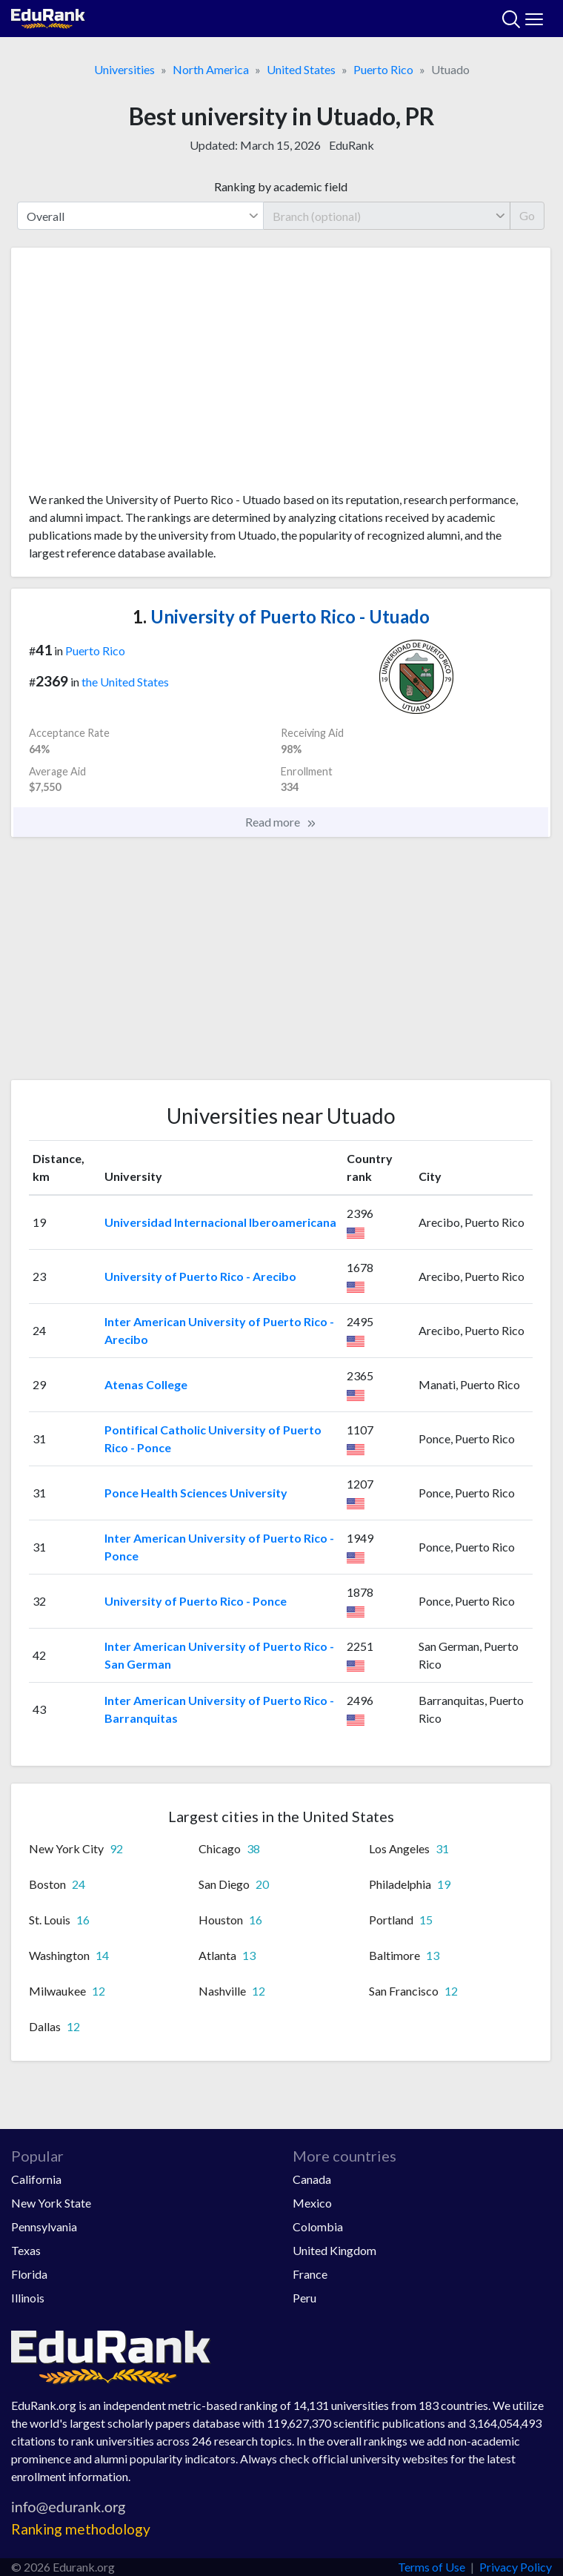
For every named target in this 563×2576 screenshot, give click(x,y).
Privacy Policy (515, 2567)
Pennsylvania (44, 2226)
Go (527, 215)
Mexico (312, 2203)
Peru (304, 2298)
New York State (51, 2203)
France (310, 2274)
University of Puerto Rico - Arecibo (200, 1276)
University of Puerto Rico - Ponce (195, 1601)
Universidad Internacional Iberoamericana (220, 1222)
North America (211, 69)
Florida (29, 2274)
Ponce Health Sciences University (195, 1493)
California (36, 2179)
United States (301, 69)
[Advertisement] (280, 375)
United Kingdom (334, 2250)
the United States (125, 682)
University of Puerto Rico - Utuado (281, 616)
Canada (312, 2179)
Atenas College (145, 1384)
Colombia (318, 2226)
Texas (26, 2250)
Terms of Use (431, 2567)
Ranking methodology (80, 2528)
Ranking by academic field (280, 186)
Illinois (27, 2298)
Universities (124, 69)
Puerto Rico (383, 69)
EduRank (351, 145)
